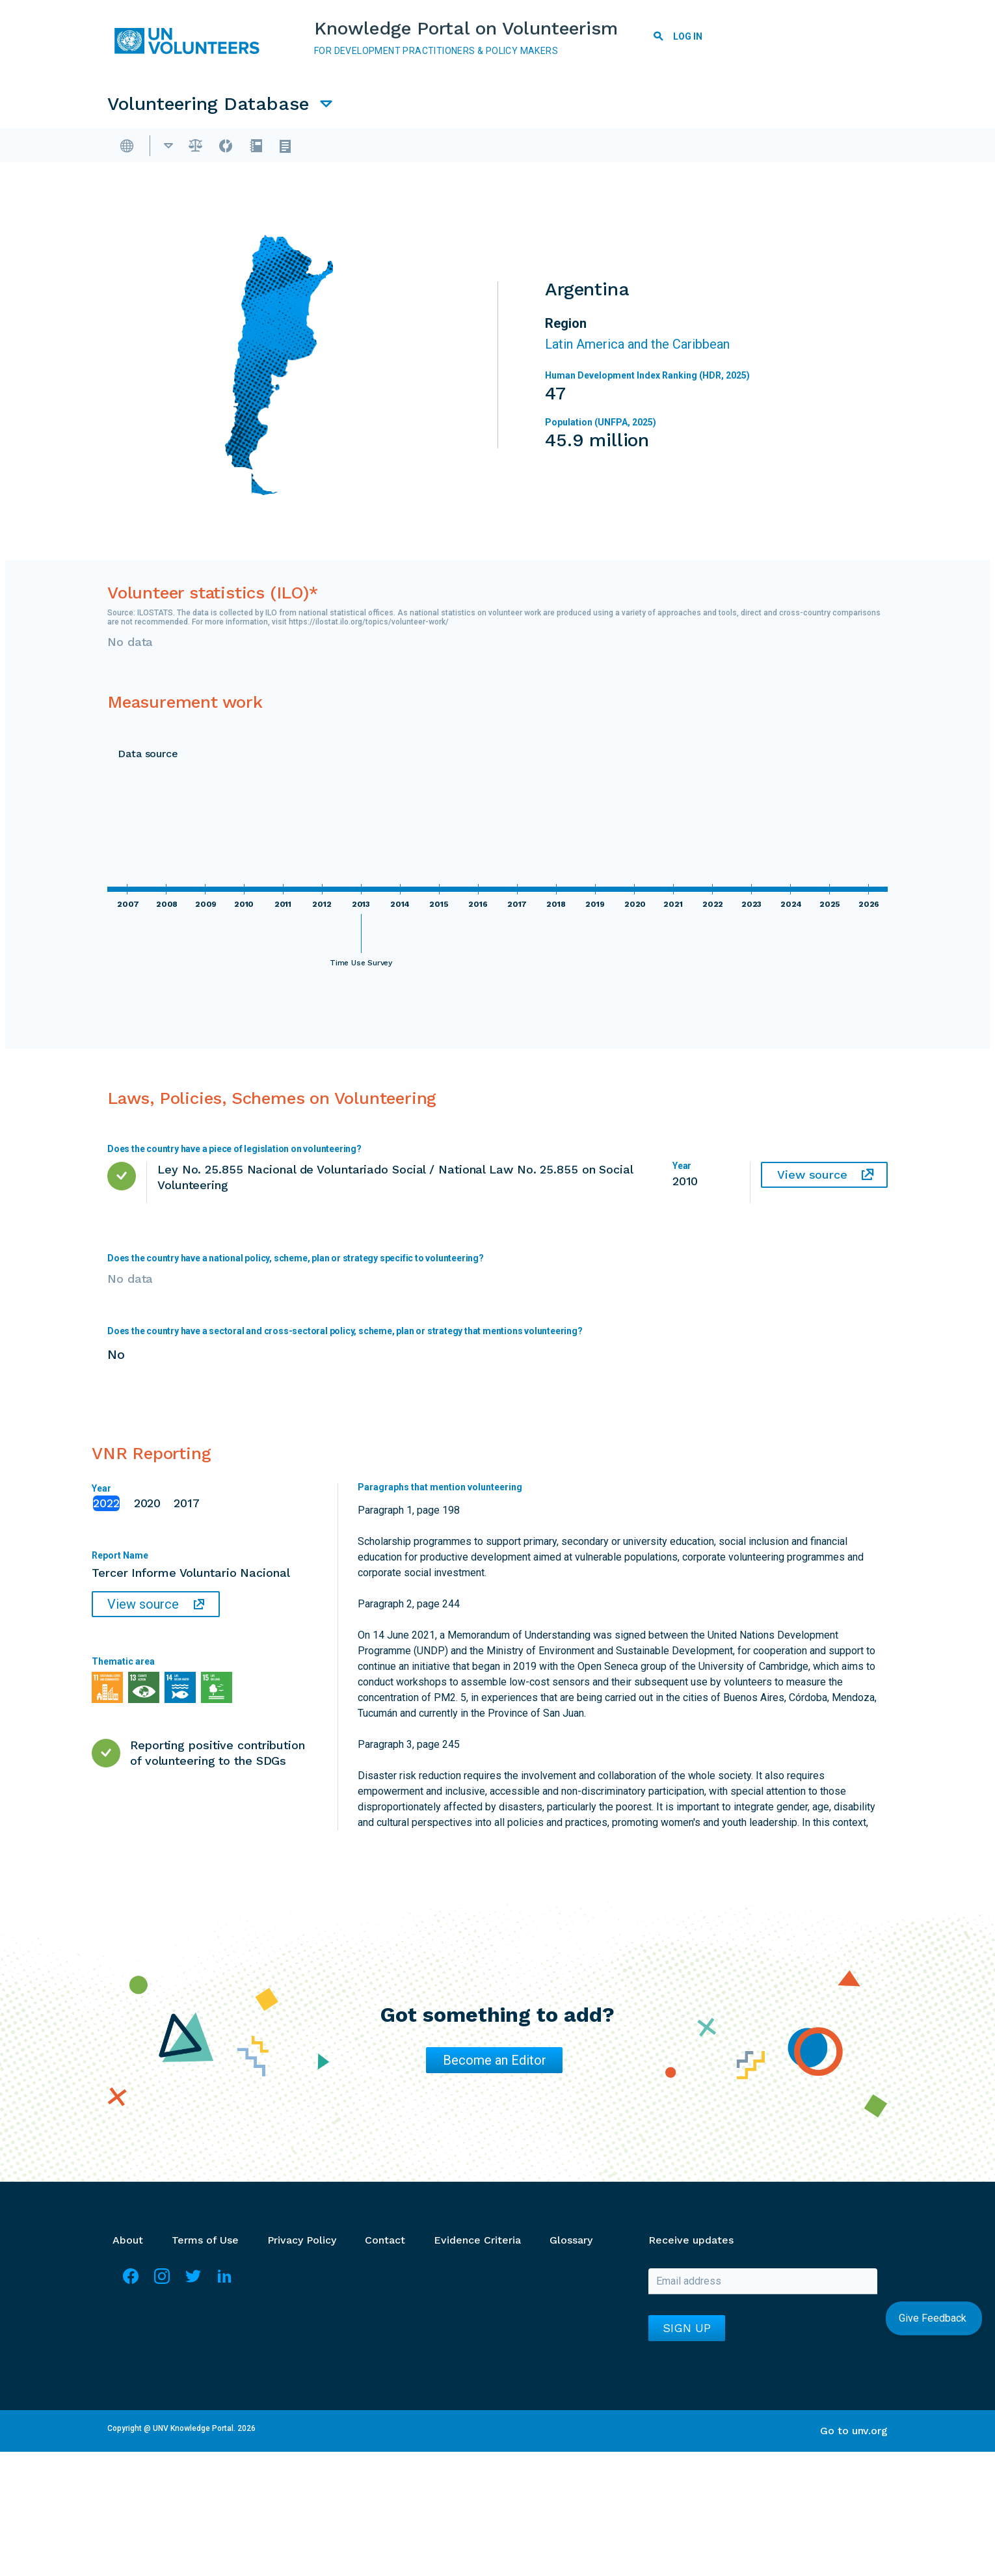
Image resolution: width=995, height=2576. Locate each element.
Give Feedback (934, 2318)
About (128, 2244)
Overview (170, 147)
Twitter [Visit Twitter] (193, 2286)
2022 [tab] (106, 1507)
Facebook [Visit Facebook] (131, 2286)
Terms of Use (205, 2244)
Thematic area (123, 1665)
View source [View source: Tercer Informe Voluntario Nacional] (143, 1608)
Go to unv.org (854, 2434)
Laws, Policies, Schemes (392, 147)
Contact (385, 2244)
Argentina (248, 147)
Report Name (120, 1559)
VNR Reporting (674, 147)
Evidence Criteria (477, 2244)
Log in (688, 36)
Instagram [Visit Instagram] (162, 2286)
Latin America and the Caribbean (637, 348)
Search (658, 38)
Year (101, 1492)
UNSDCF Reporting (796, 147)
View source (812, 1178)
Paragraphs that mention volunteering (440, 1491)
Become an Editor (494, 2064)
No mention (618, 1660)
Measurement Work (547, 147)
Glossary (571, 2244)
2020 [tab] (147, 1507)
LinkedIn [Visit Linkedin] (224, 2286)
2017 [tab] (187, 1507)
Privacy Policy (301, 2244)
